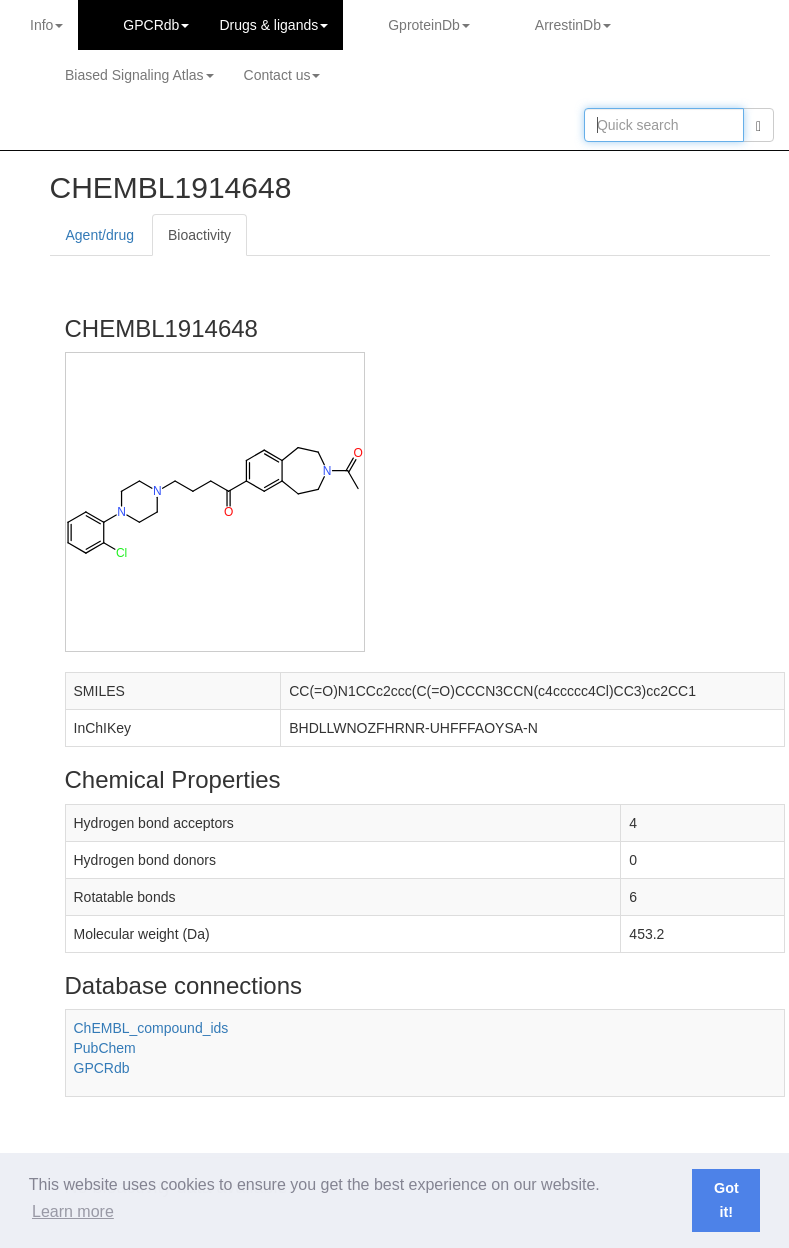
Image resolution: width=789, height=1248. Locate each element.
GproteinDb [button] (429, 25)
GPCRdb (102, 1068)
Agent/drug (100, 235)
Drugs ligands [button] (273, 25)
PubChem (105, 1048)
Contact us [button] (282, 75)
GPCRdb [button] (156, 25)
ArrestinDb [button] (573, 25)
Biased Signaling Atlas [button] (139, 75)
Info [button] (46, 25)
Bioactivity (199, 235)
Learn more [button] (73, 1211)
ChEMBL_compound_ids (151, 1028)
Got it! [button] (726, 1200)
